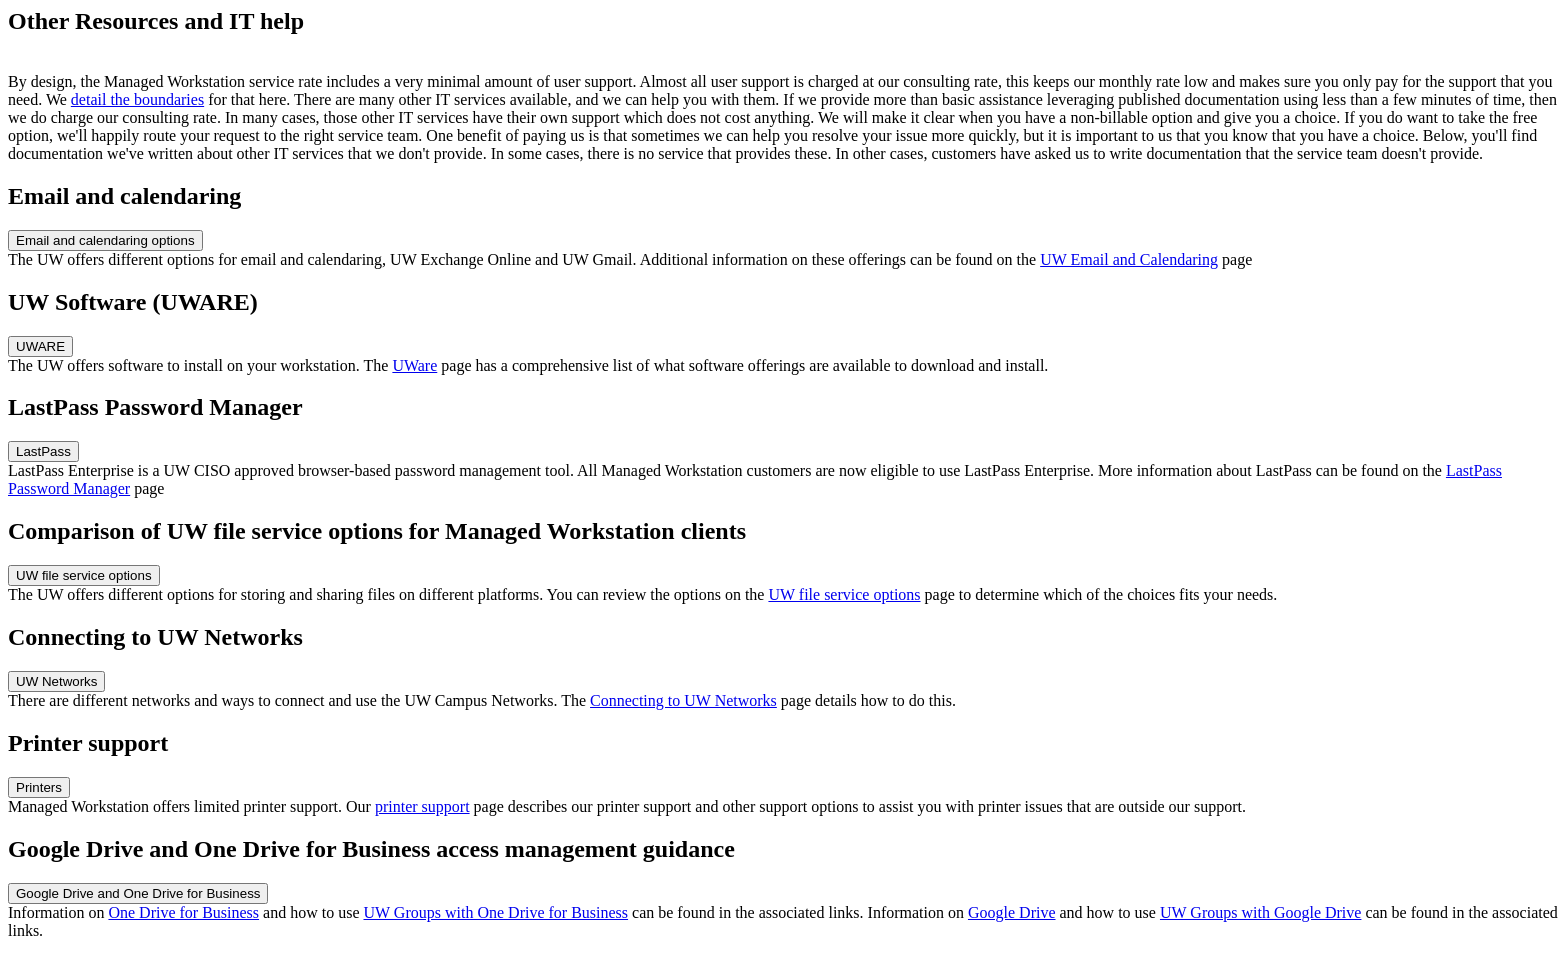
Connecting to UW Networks (683, 700)
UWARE (40, 346)
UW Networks (56, 681)
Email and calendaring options (105, 240)
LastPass (43, 451)
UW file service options (84, 575)
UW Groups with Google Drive (1260, 912)
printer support (422, 806)
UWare (414, 365)
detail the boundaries (137, 99)
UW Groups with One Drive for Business (496, 912)
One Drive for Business (183, 912)
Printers (39, 787)
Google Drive (1012, 912)
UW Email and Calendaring (1129, 259)
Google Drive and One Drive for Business (138, 893)
